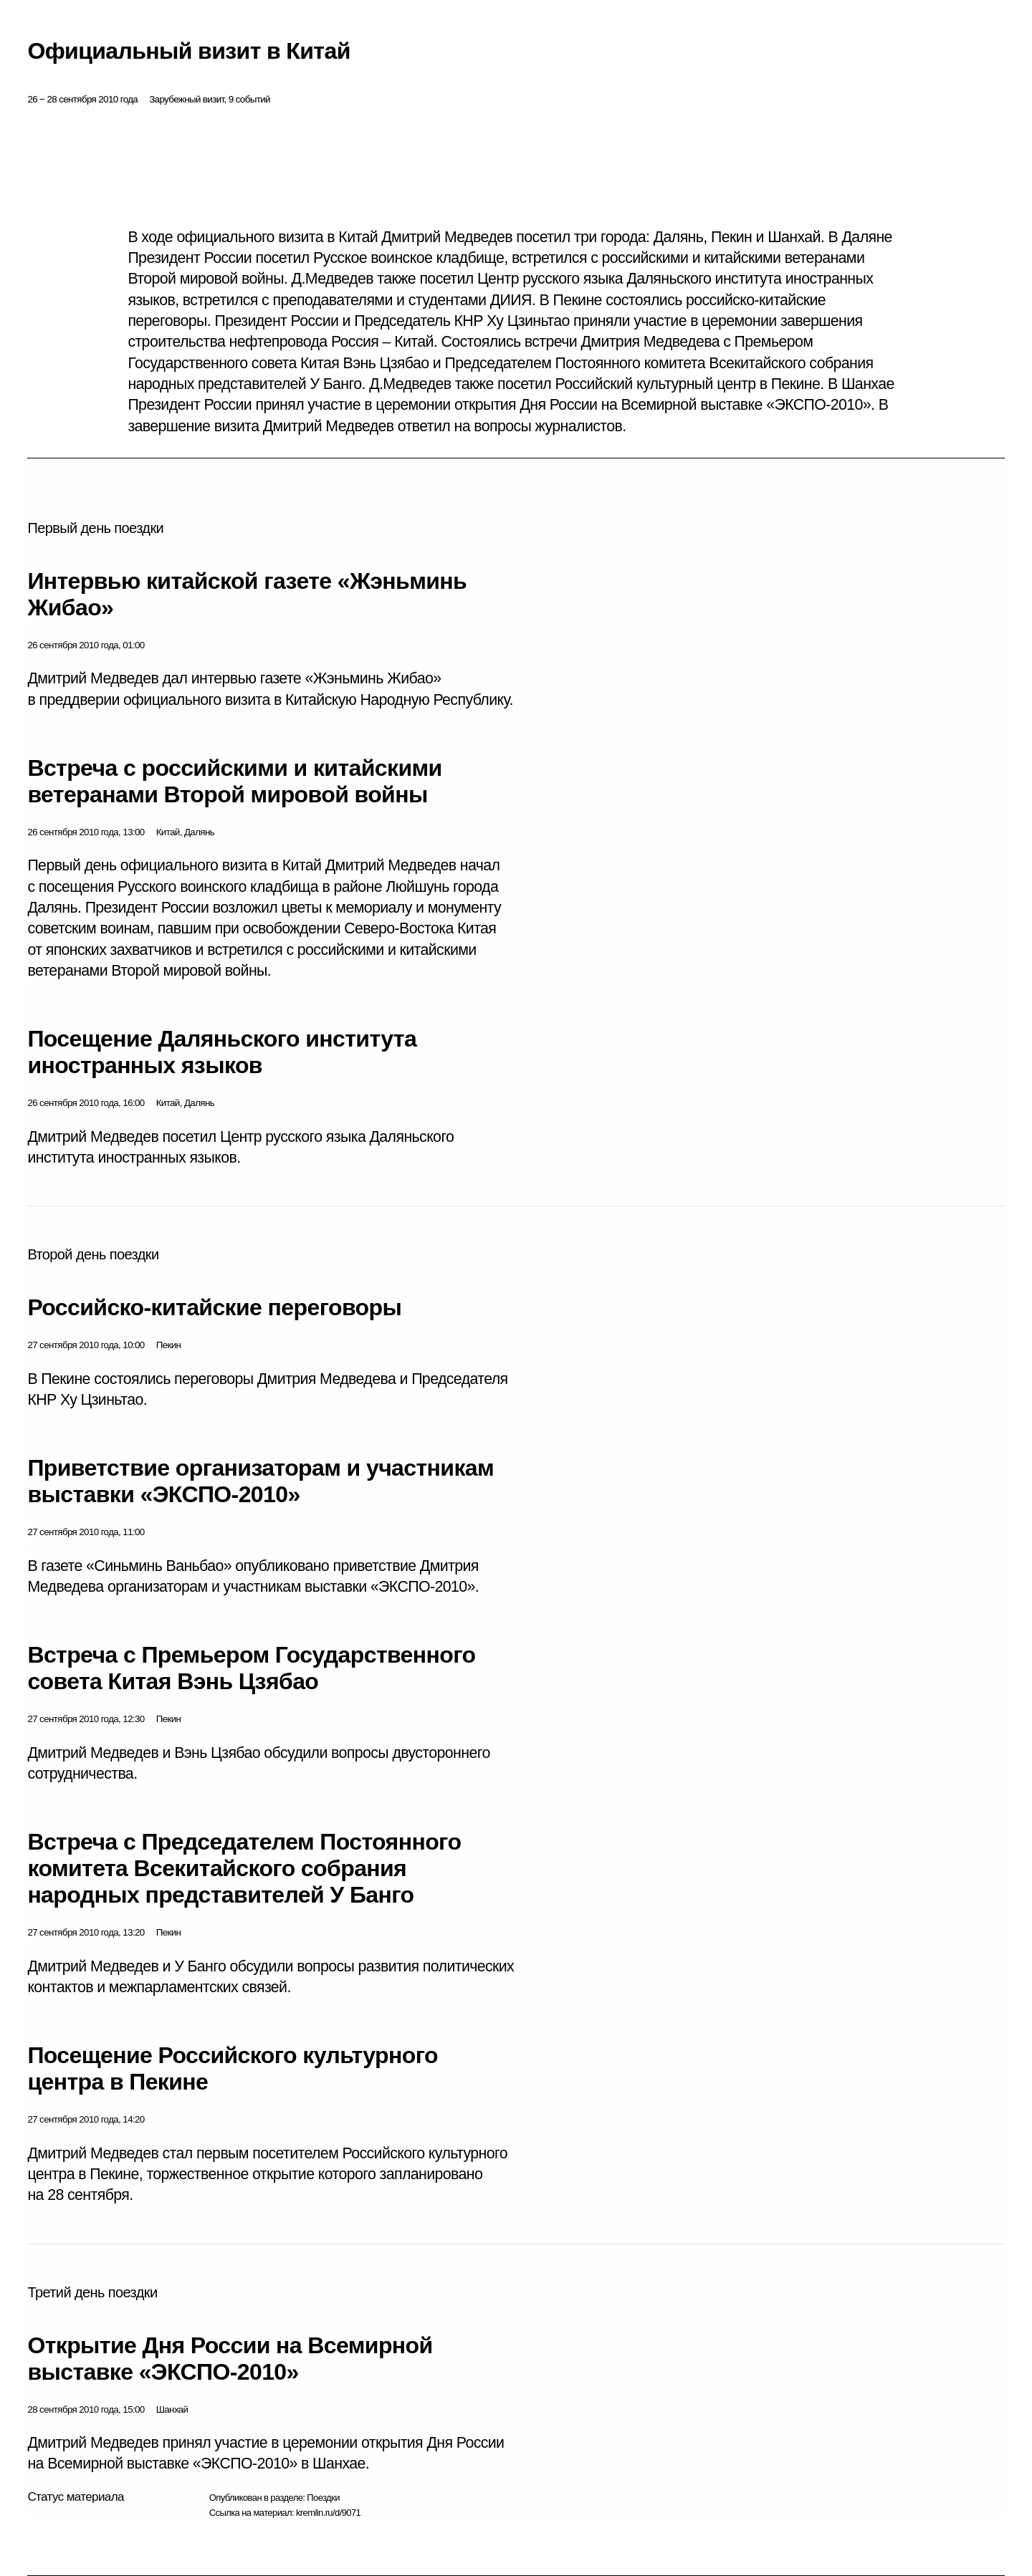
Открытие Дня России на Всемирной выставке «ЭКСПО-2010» (229, 2358)
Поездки (323, 2497)
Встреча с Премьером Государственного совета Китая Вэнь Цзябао (251, 1668)
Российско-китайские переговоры (214, 1307)
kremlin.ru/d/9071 (328, 2512)
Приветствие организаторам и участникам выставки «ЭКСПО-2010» (260, 1481)
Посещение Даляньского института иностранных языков (221, 1052)
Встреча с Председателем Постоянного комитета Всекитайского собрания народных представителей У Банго (244, 1868)
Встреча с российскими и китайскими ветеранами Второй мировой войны (234, 781)
